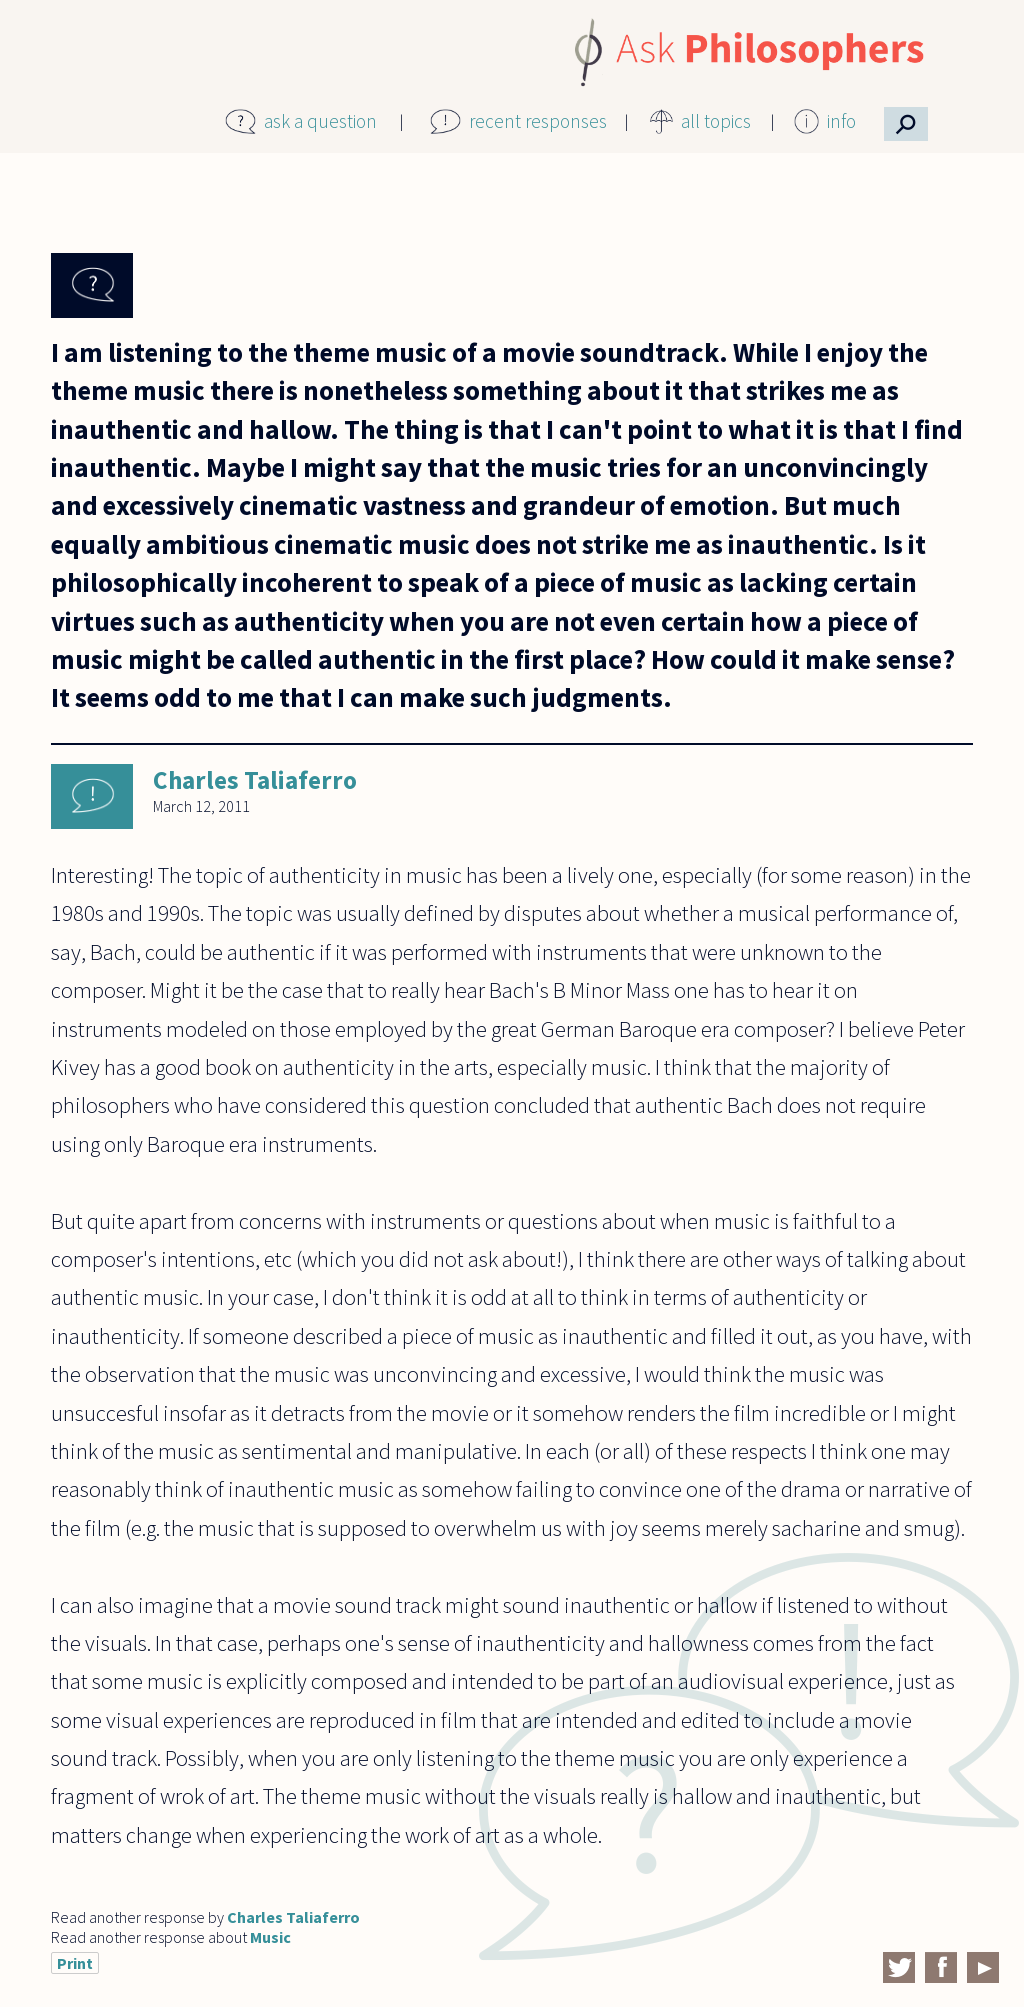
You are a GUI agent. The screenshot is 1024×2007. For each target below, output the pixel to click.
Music (270, 1937)
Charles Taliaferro (255, 780)
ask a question (320, 121)
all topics (716, 121)
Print (75, 1963)
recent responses (538, 121)
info (841, 121)
